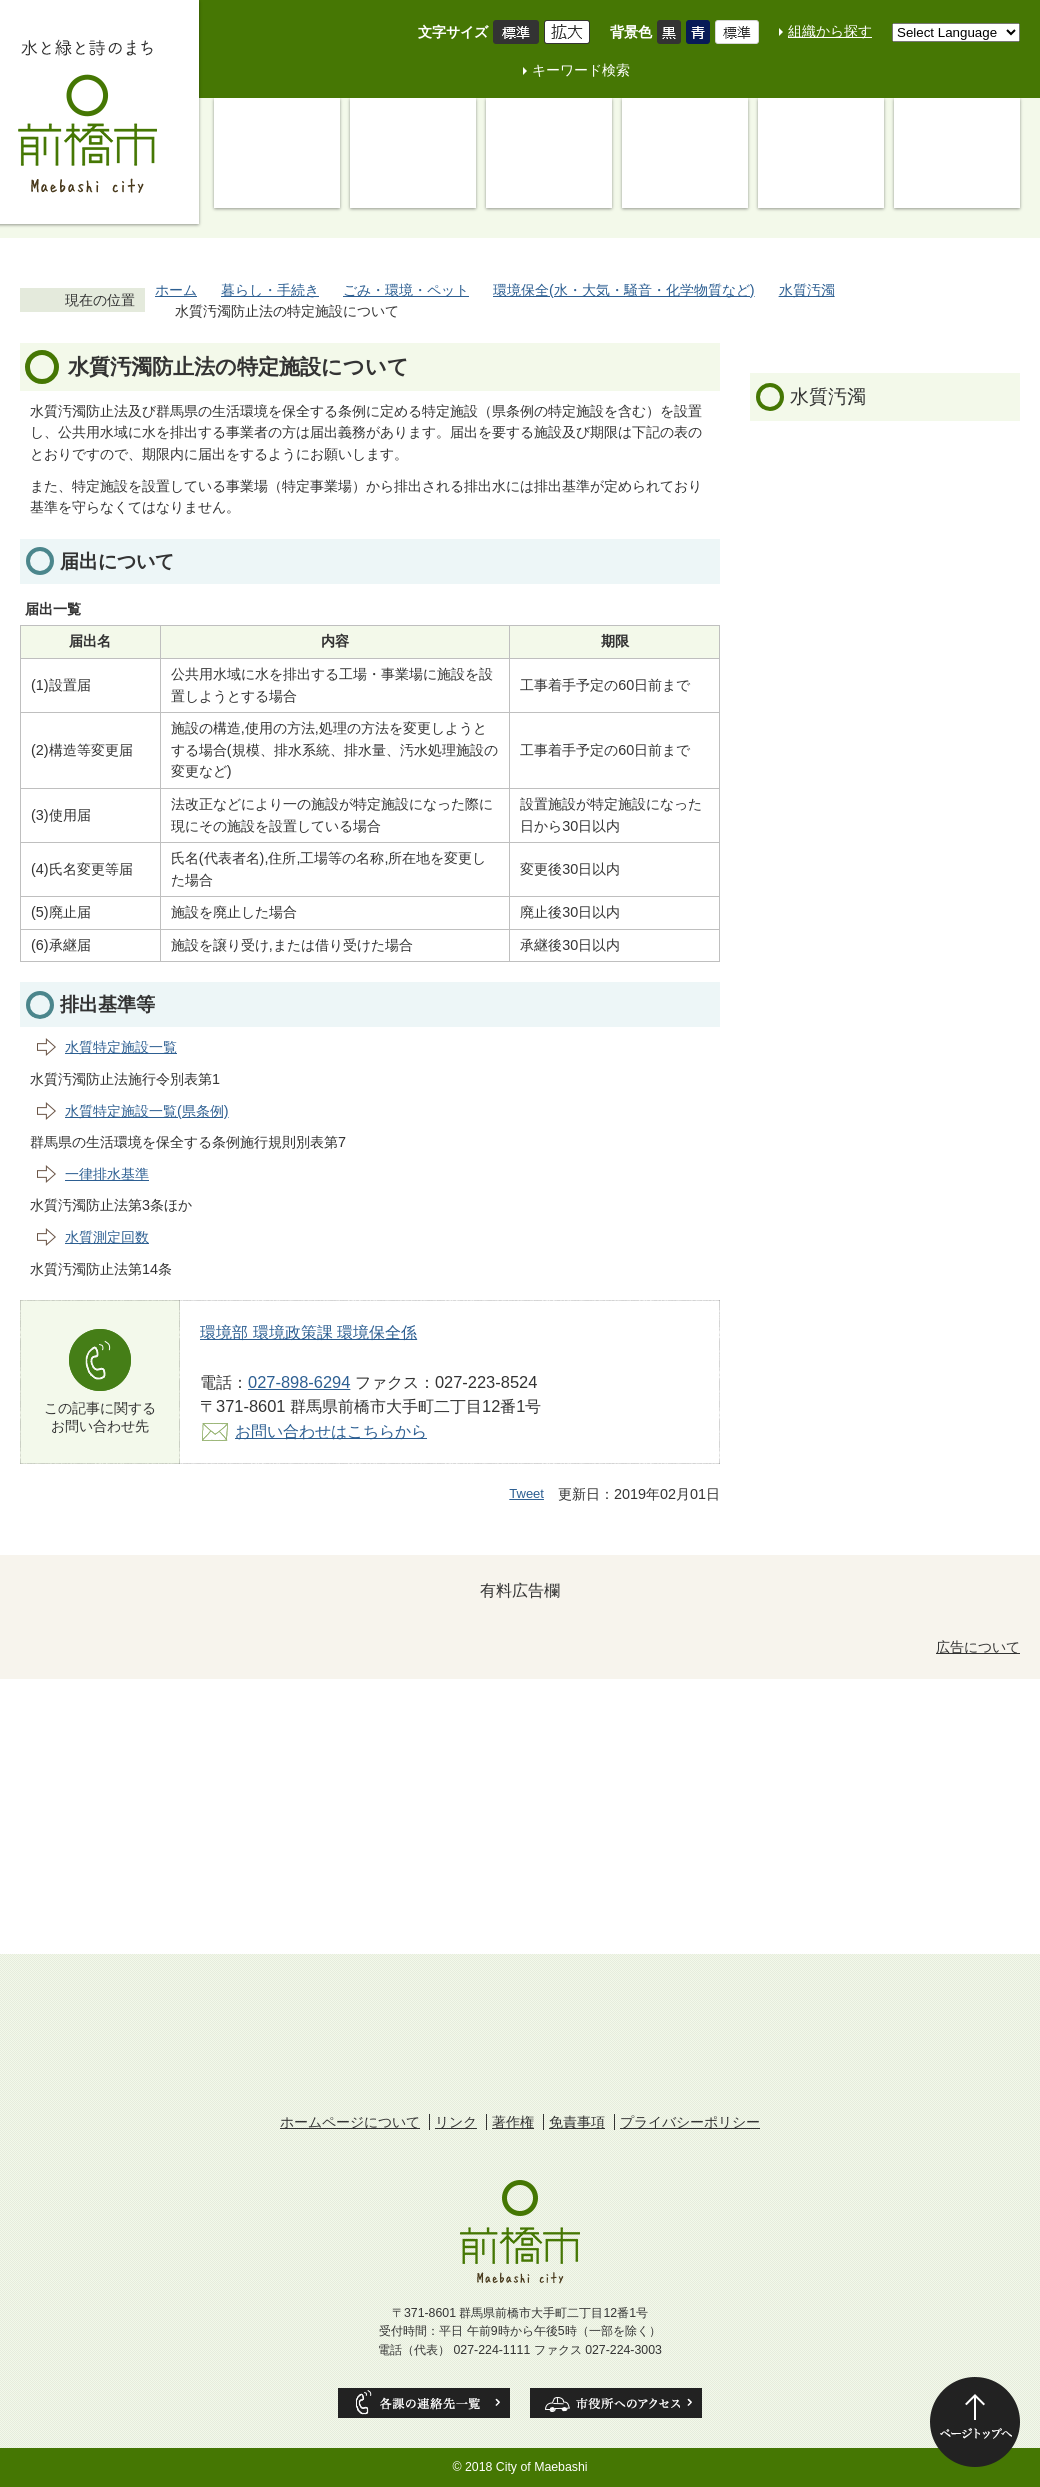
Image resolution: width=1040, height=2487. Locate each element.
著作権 (513, 2122)
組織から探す (830, 31)
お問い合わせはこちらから (331, 1431)
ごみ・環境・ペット (406, 290)
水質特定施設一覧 (121, 1047)
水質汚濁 (807, 290)
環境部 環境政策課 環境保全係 (308, 1332)
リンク (456, 2122)
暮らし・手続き (270, 290)
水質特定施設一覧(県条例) (147, 1111)
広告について (978, 1647)
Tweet (526, 1493)
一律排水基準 (107, 1174)
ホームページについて (350, 2122)
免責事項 (577, 2122)
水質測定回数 (107, 1237)
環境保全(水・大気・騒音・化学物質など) (624, 290)
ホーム (176, 290)
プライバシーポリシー (690, 2122)
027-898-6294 (299, 1382)
